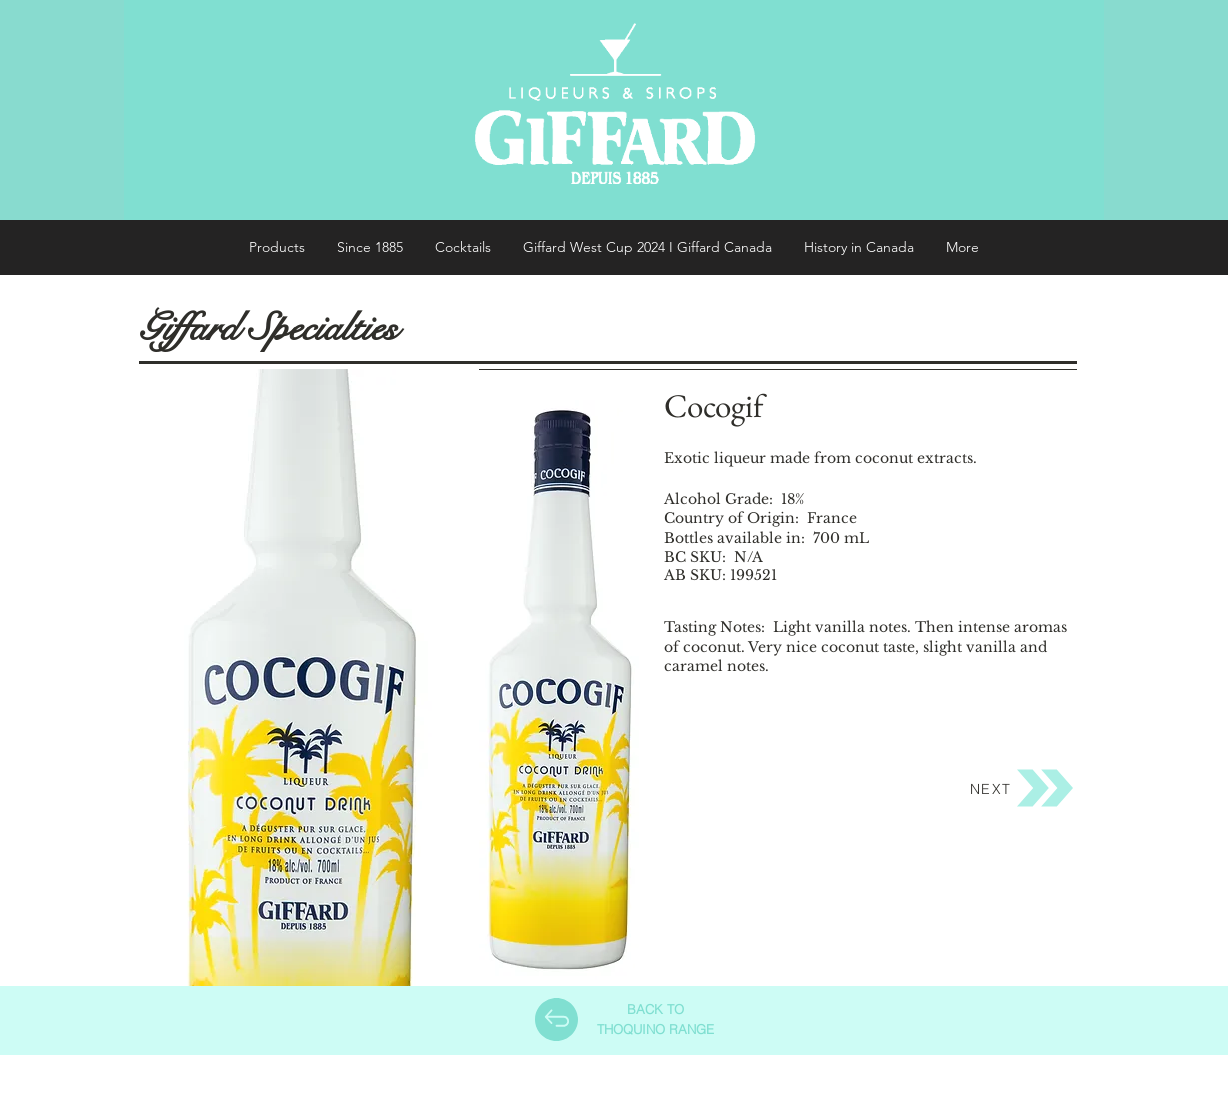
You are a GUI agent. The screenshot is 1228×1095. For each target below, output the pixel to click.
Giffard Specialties (268, 328)
